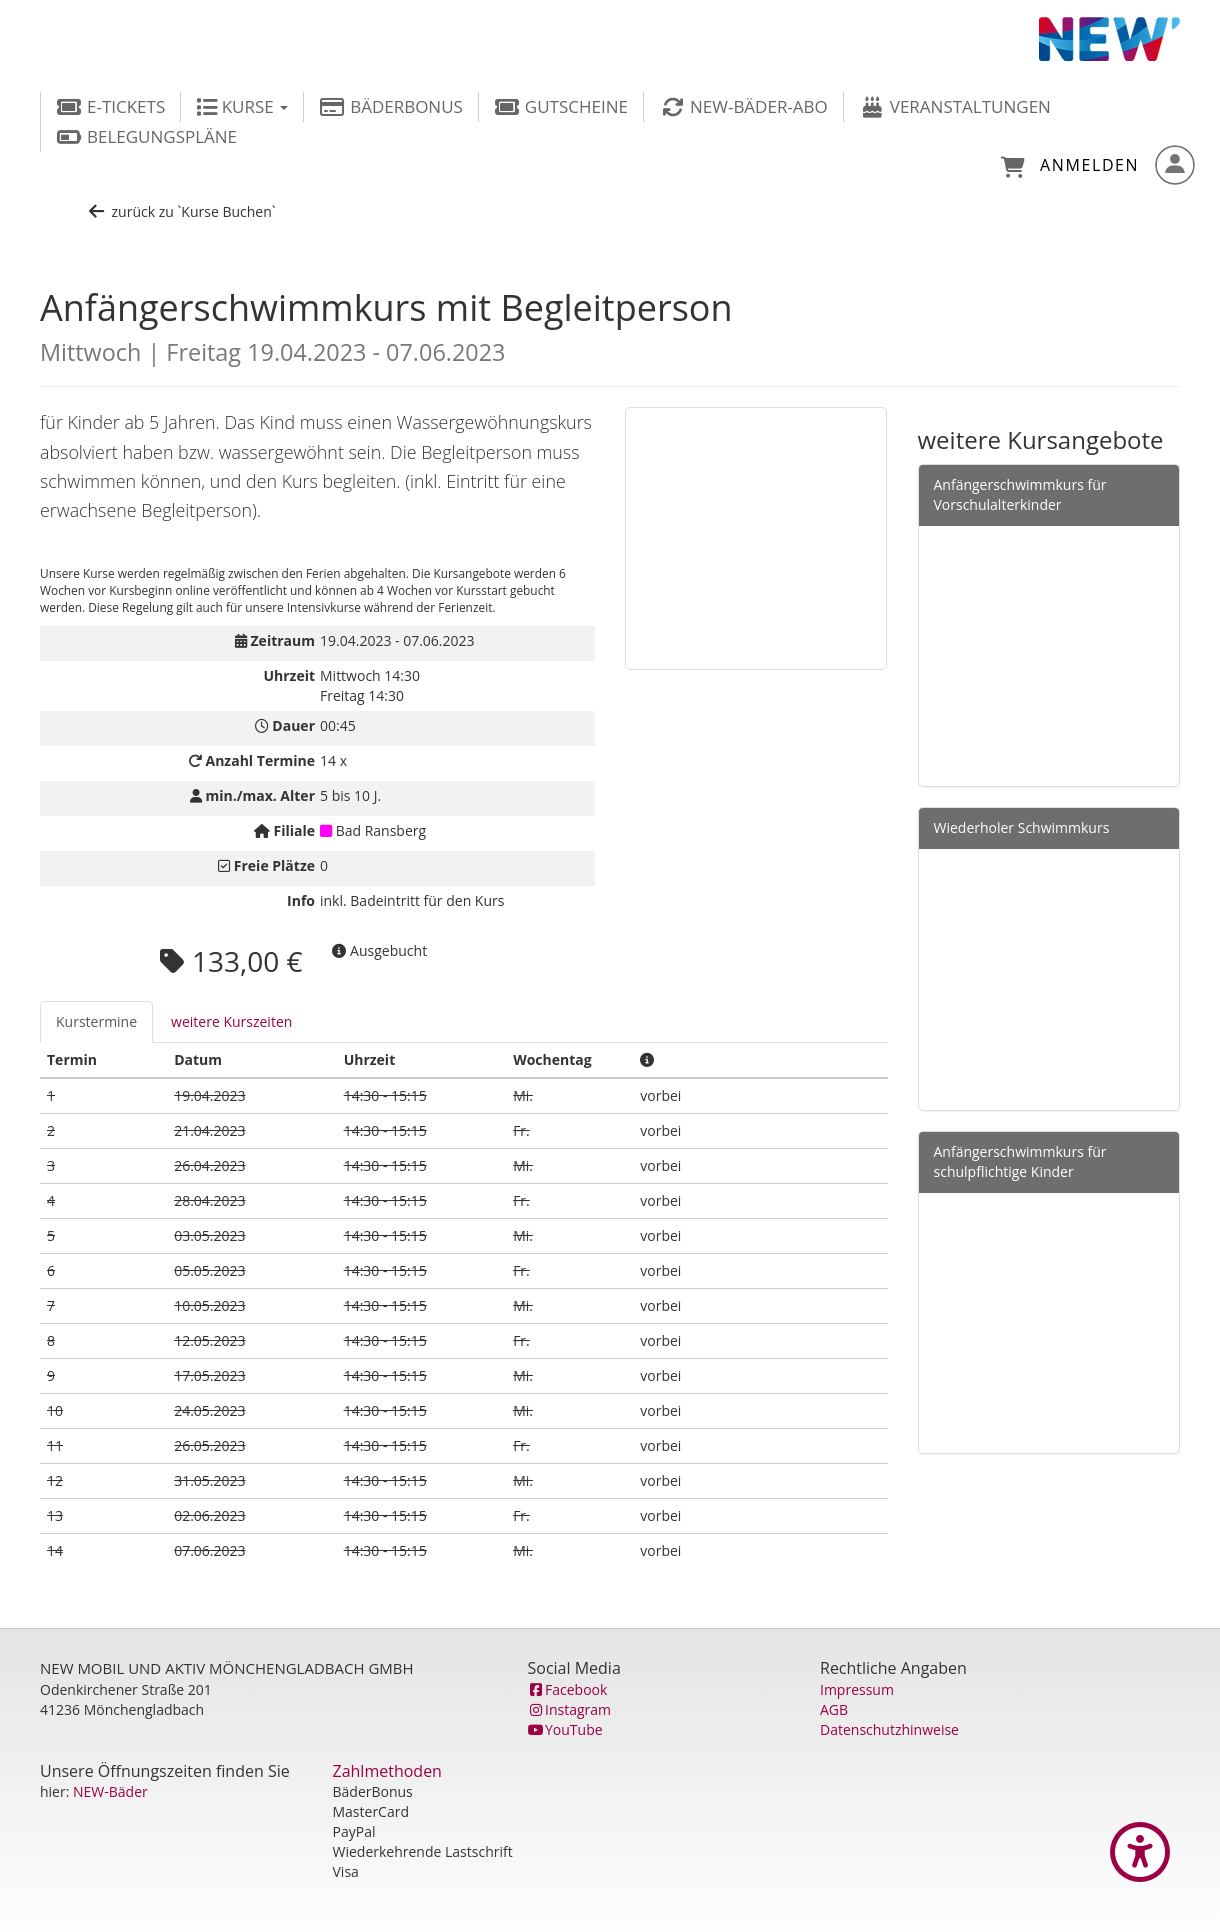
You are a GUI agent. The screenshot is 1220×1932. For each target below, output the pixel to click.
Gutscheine (561, 106)
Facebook (568, 1689)
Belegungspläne (146, 136)
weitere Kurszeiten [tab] (231, 1021)
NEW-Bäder (110, 1791)
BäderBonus (391, 106)
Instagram (570, 1709)
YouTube (565, 1729)
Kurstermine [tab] (96, 1021)
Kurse (242, 106)
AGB (834, 1709)
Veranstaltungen (955, 106)
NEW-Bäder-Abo (743, 106)
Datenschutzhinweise (889, 1729)
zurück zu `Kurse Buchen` (181, 211)
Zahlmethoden (387, 1771)
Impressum (857, 1689)
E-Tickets (110, 106)
